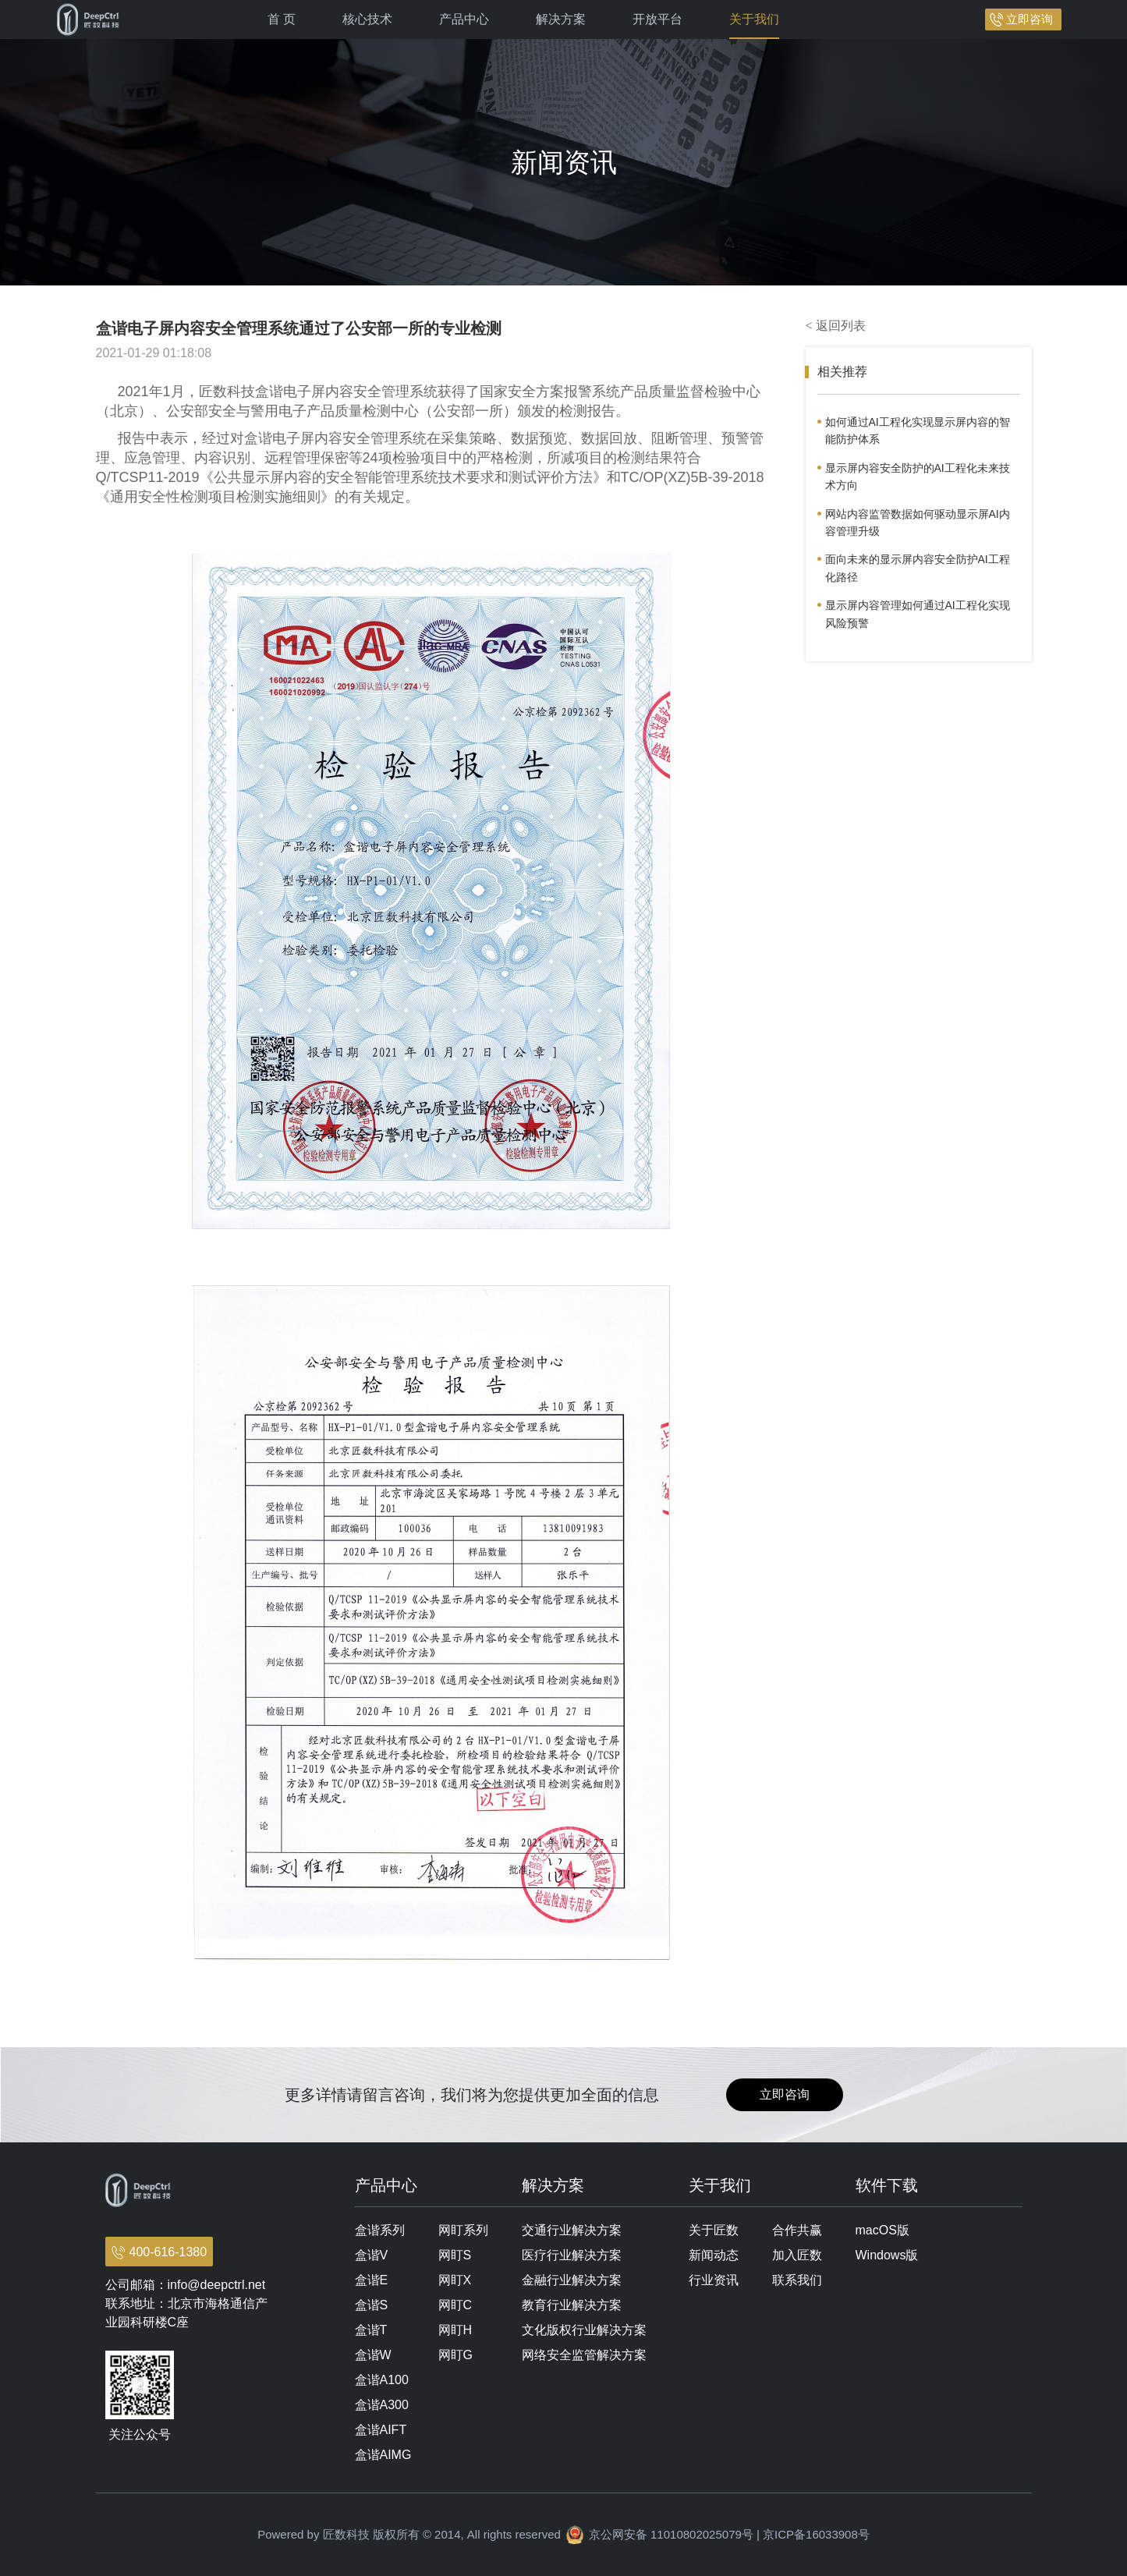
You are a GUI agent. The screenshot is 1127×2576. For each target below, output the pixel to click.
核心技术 (367, 19)
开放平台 (657, 19)
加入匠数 (797, 2255)
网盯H (455, 2330)
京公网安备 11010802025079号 (671, 2534)
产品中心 (464, 19)
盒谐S (371, 2305)
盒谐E (371, 2280)
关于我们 (754, 19)
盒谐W (373, 2355)
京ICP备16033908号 (816, 2534)
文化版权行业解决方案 (584, 2330)
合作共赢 (797, 2230)
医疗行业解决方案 (572, 2255)
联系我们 (797, 2280)
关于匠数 (714, 2230)
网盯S (455, 2255)
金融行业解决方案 (572, 2280)
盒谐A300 (382, 2404)
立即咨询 (1029, 19)
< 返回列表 (836, 325)
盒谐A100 (382, 2379)
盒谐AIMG (383, 2454)
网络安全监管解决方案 (584, 2355)
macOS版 (882, 2230)
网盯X (455, 2280)
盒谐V (371, 2255)
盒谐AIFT (381, 2429)
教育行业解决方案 (572, 2305)
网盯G (455, 2355)
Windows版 (887, 2255)
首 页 (282, 19)
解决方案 (561, 19)
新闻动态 (714, 2255)
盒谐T (371, 2330)
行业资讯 (714, 2280)
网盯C (455, 2305)
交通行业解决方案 (572, 2230)
